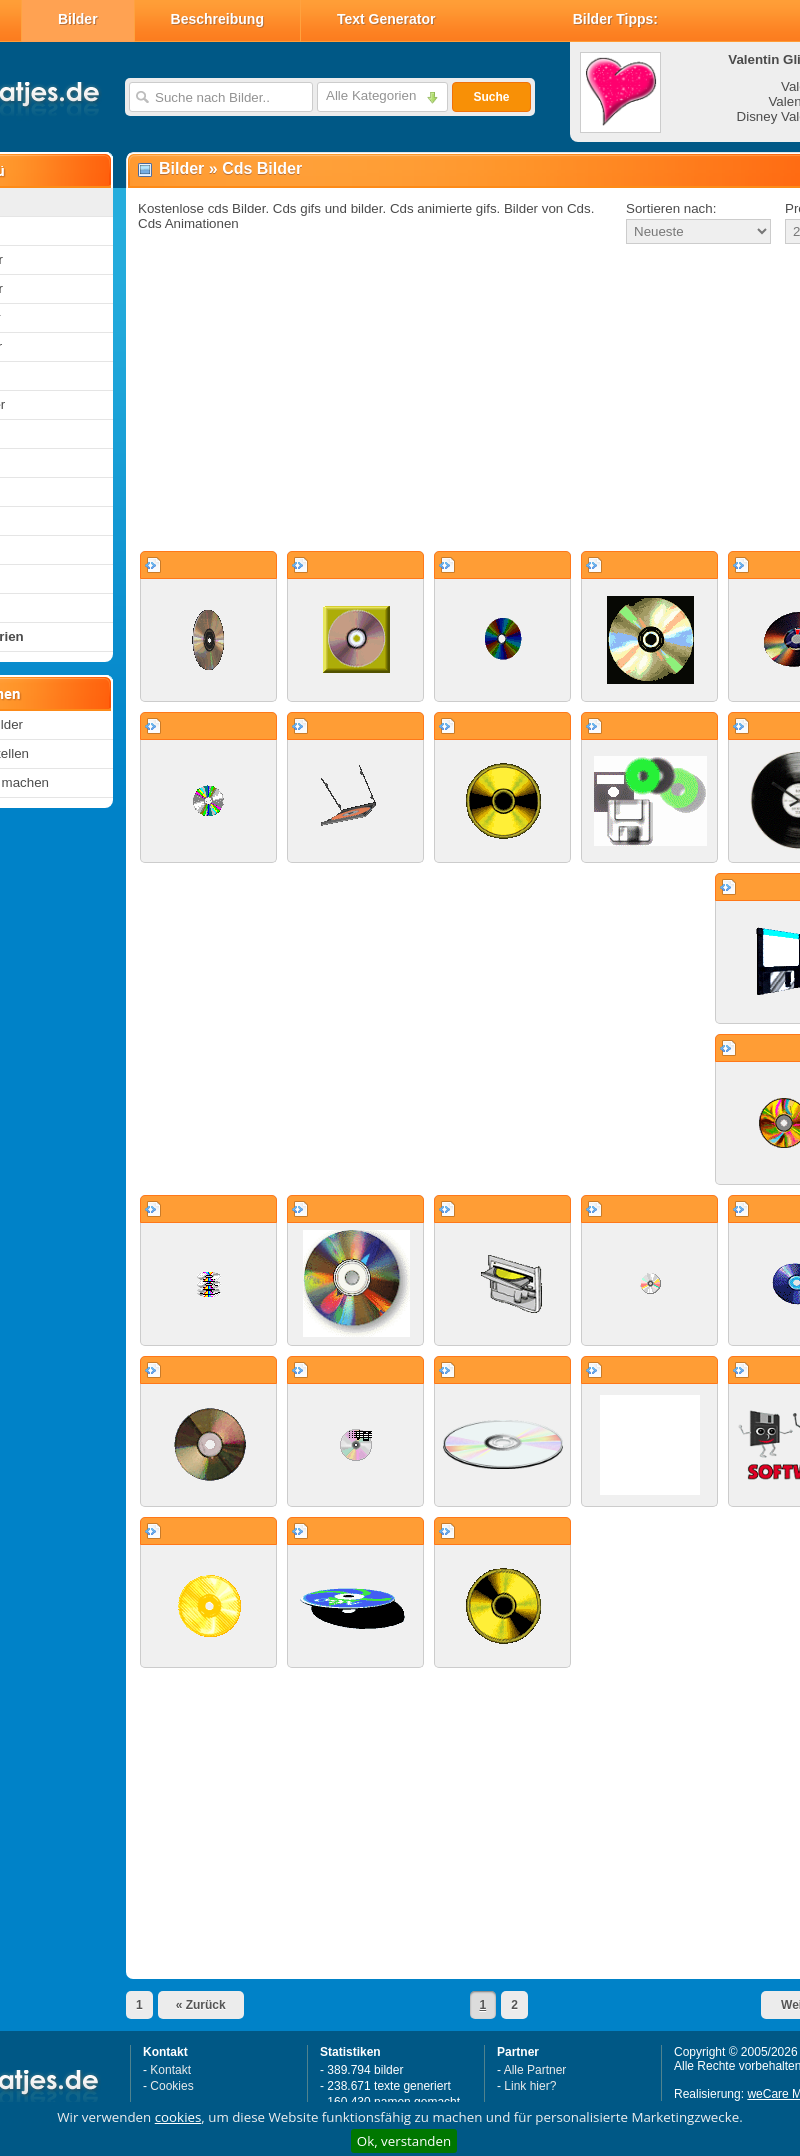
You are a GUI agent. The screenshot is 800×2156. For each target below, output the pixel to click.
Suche (491, 97)
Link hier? (530, 2086)
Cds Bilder (262, 168)
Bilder (78, 19)
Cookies (171, 2086)
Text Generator (386, 19)
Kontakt (170, 2070)
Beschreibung (217, 19)
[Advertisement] (424, 399)
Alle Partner (535, 2070)
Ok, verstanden (404, 2141)
